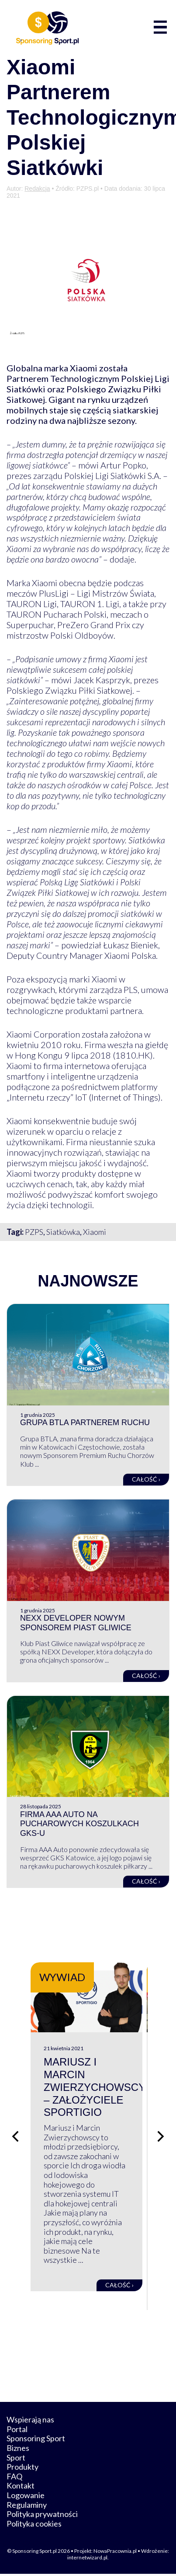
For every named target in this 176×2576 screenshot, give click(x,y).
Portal (17, 2431)
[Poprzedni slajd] (15, 2137)
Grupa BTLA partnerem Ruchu (85, 1422)
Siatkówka (63, 1232)
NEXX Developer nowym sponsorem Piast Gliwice (75, 1623)
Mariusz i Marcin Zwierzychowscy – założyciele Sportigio (94, 2089)
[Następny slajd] (160, 2137)
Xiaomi (94, 1232)
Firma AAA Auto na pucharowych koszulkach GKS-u (79, 1824)
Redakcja (37, 188)
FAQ (14, 2478)
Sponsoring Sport (36, 2440)
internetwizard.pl (87, 2559)
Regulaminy (27, 2506)
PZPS (34, 1232)
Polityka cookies (34, 2525)
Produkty (22, 2469)
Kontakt (21, 2487)
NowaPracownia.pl (115, 2553)
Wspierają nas (30, 2421)
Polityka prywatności (42, 2516)
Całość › (146, 1479)
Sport (16, 2459)
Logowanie (26, 2497)
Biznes (18, 2450)
